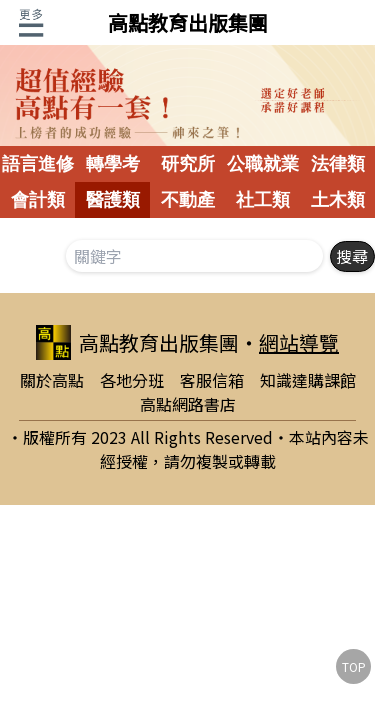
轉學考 (113, 164)
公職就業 (263, 164)
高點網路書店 (188, 404)
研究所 (188, 164)
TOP (354, 666)
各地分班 (132, 380)
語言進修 (38, 164)
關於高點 (52, 380)
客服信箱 (212, 380)
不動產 (188, 200)
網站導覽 (299, 342)
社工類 (263, 200)
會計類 (38, 200)
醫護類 (113, 200)
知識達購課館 (308, 380)
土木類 (338, 200)
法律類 (338, 164)
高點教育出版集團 (188, 22)
